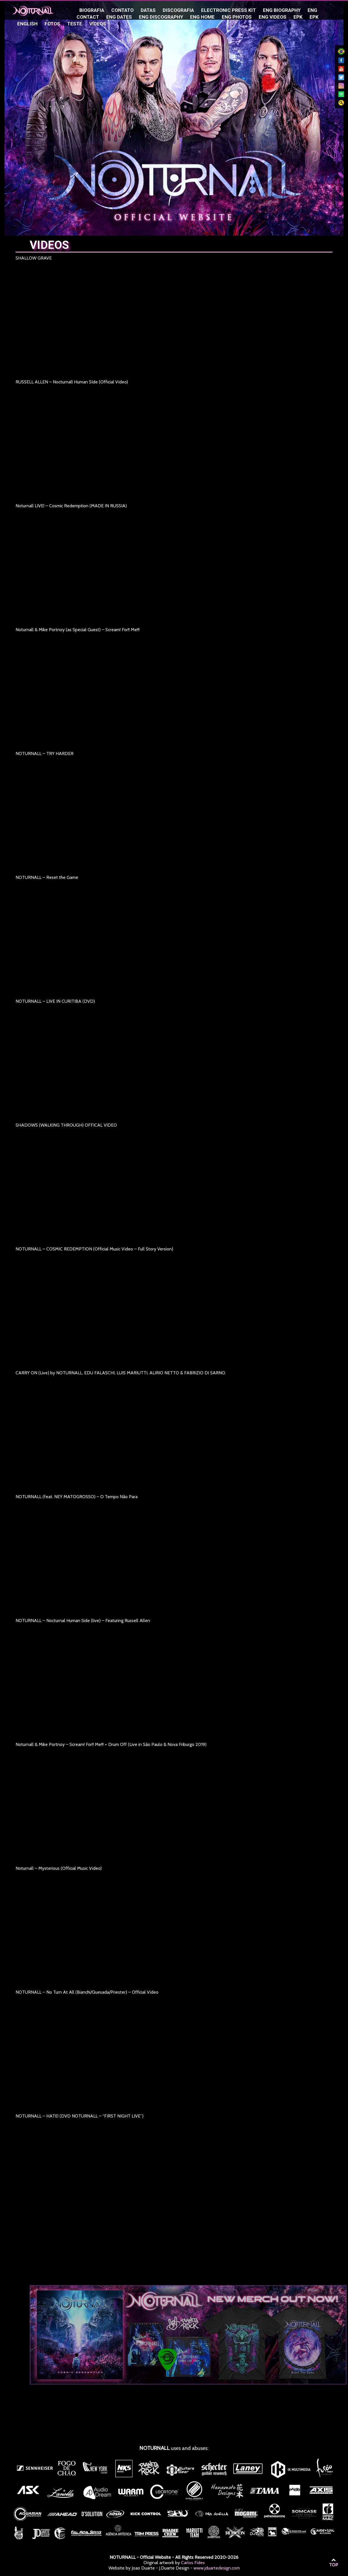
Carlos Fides (193, 2562)
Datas (148, 10)
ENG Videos (272, 17)
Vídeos (97, 24)
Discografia (178, 10)
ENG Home (202, 17)
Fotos (52, 24)
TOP (333, 2563)
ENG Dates (119, 17)
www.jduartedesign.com (216, 2568)
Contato (122, 10)
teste (74, 24)
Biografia (91, 10)
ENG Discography (161, 17)
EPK (298, 17)
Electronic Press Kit (228, 10)
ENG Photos (237, 17)
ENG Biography (282, 10)
